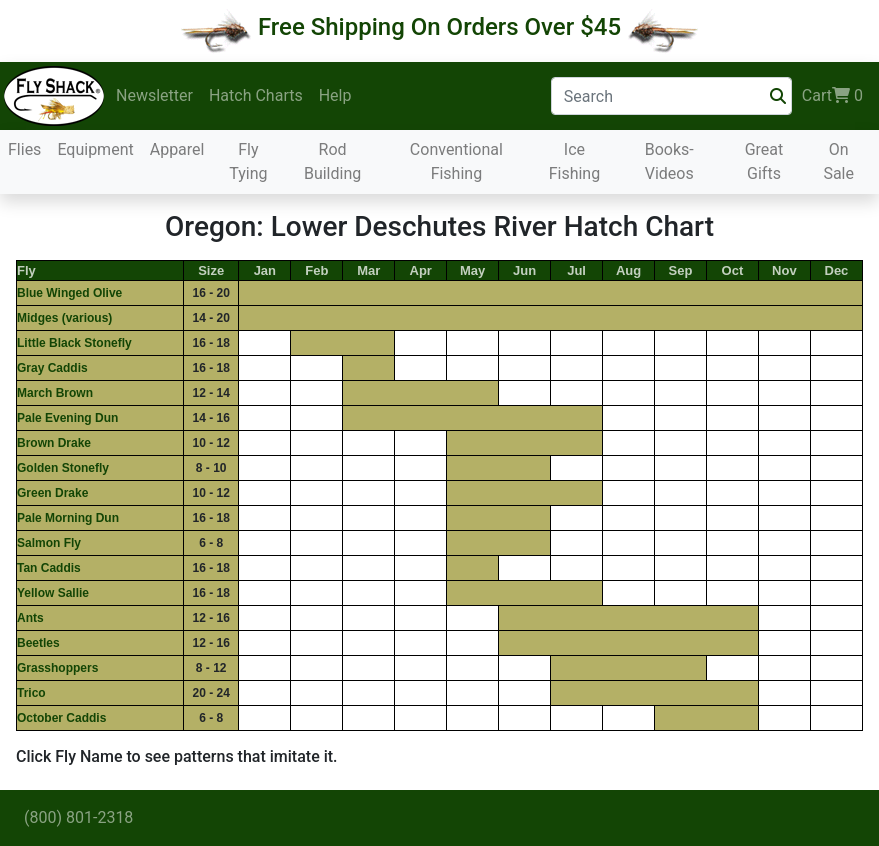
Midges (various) (64, 318)
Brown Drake (54, 443)
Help (335, 95)
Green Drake (52, 493)
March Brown (55, 393)
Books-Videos (669, 161)
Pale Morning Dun (68, 518)
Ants (30, 618)
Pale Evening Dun (67, 418)
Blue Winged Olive (69, 293)
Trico (31, 693)
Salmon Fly (49, 543)
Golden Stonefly (63, 468)
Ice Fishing (575, 161)
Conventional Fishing (456, 161)
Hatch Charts (256, 95)
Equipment (95, 149)
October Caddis (61, 718)
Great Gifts (764, 161)
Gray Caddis (52, 368)
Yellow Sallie (53, 593)
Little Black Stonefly (74, 343)
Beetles (38, 643)
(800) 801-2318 (78, 817)
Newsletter (154, 95)
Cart (832, 96)
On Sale (838, 161)
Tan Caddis (49, 568)
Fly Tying (248, 161)
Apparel (177, 149)
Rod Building (332, 161)
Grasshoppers (57, 668)
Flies (24, 149)
